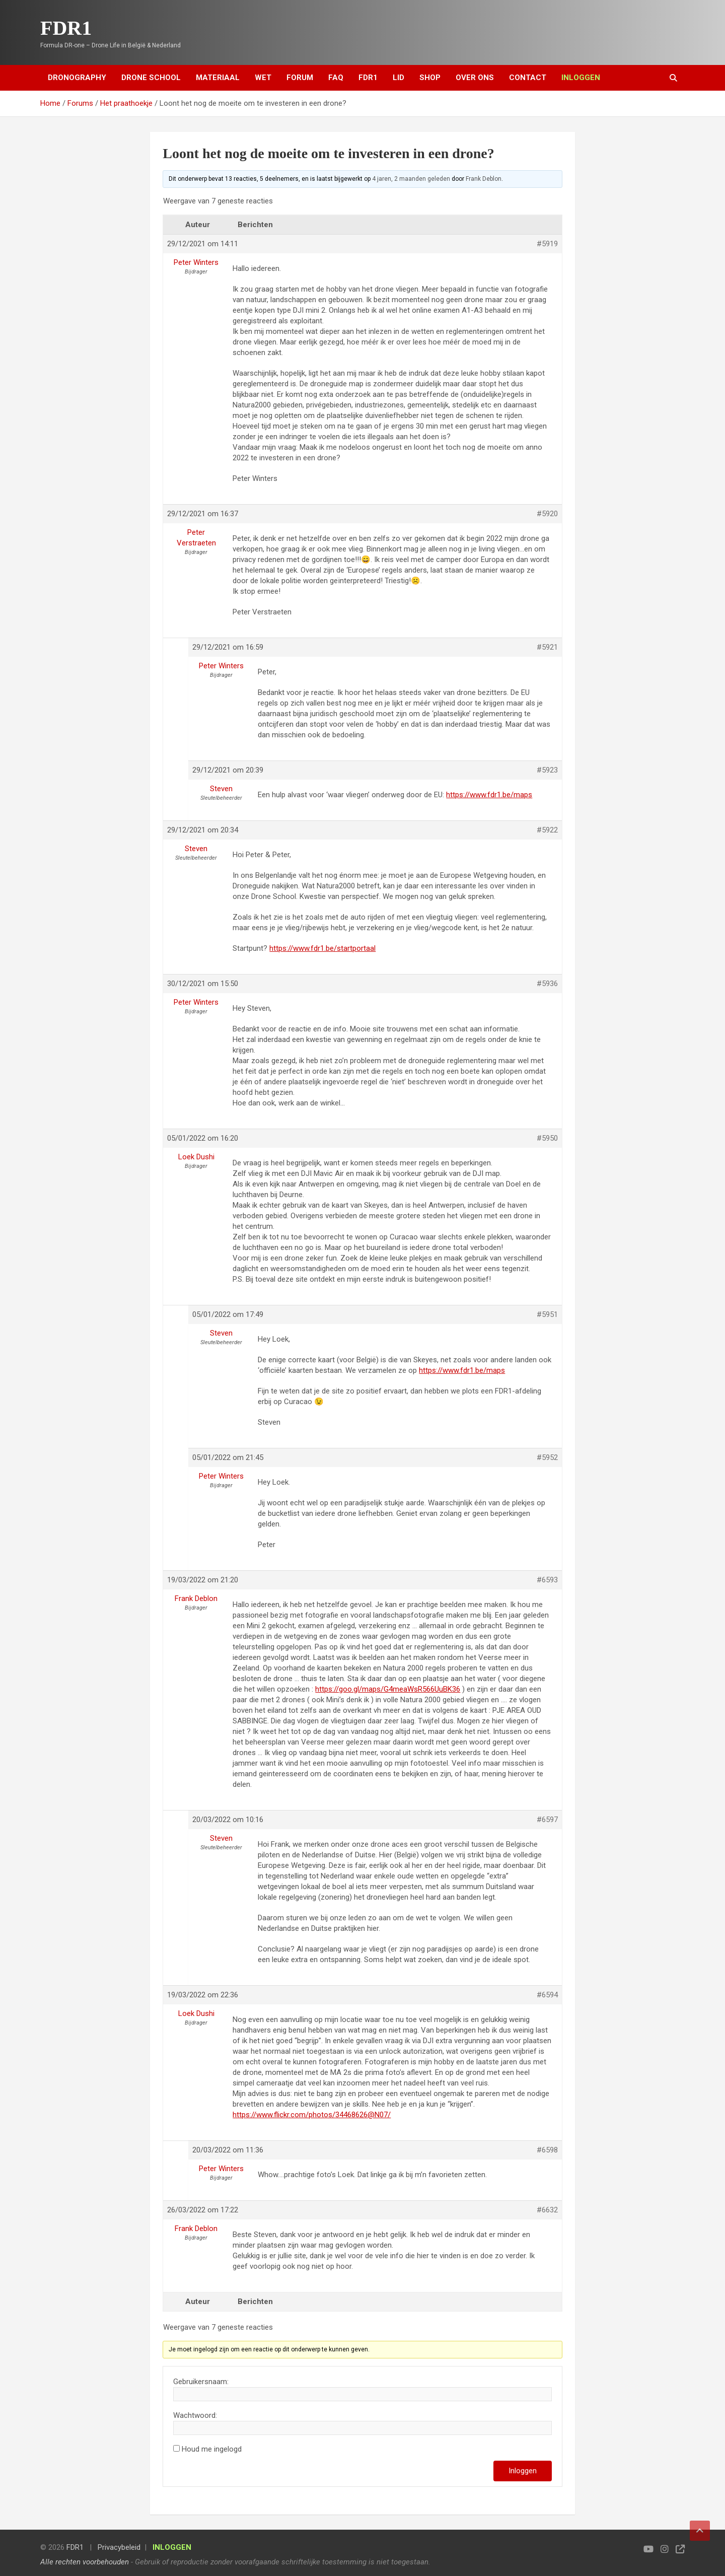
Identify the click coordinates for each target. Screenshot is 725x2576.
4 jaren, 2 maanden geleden (411, 178)
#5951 (547, 1314)
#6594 (547, 1994)
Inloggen (523, 2470)
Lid (398, 77)
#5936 (547, 983)
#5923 (547, 770)
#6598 (547, 2149)
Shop (430, 77)
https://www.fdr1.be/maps (489, 794)
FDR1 (66, 28)
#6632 (547, 2209)
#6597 (547, 1819)
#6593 (547, 1579)
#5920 (547, 513)
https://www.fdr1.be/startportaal (322, 948)
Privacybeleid (119, 2547)
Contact (527, 77)
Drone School (151, 77)
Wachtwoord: (195, 2415)
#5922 (547, 829)
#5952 (547, 1457)
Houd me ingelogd (212, 2449)
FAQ (335, 77)
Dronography (77, 77)
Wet (263, 77)
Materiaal (218, 77)
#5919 (547, 243)
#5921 (547, 647)
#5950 (547, 1138)
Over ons (475, 77)
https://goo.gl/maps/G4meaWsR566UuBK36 (387, 1689)
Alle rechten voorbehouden (84, 2561)
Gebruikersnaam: (201, 2381)
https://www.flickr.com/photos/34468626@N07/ (312, 2114)
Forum (299, 77)
